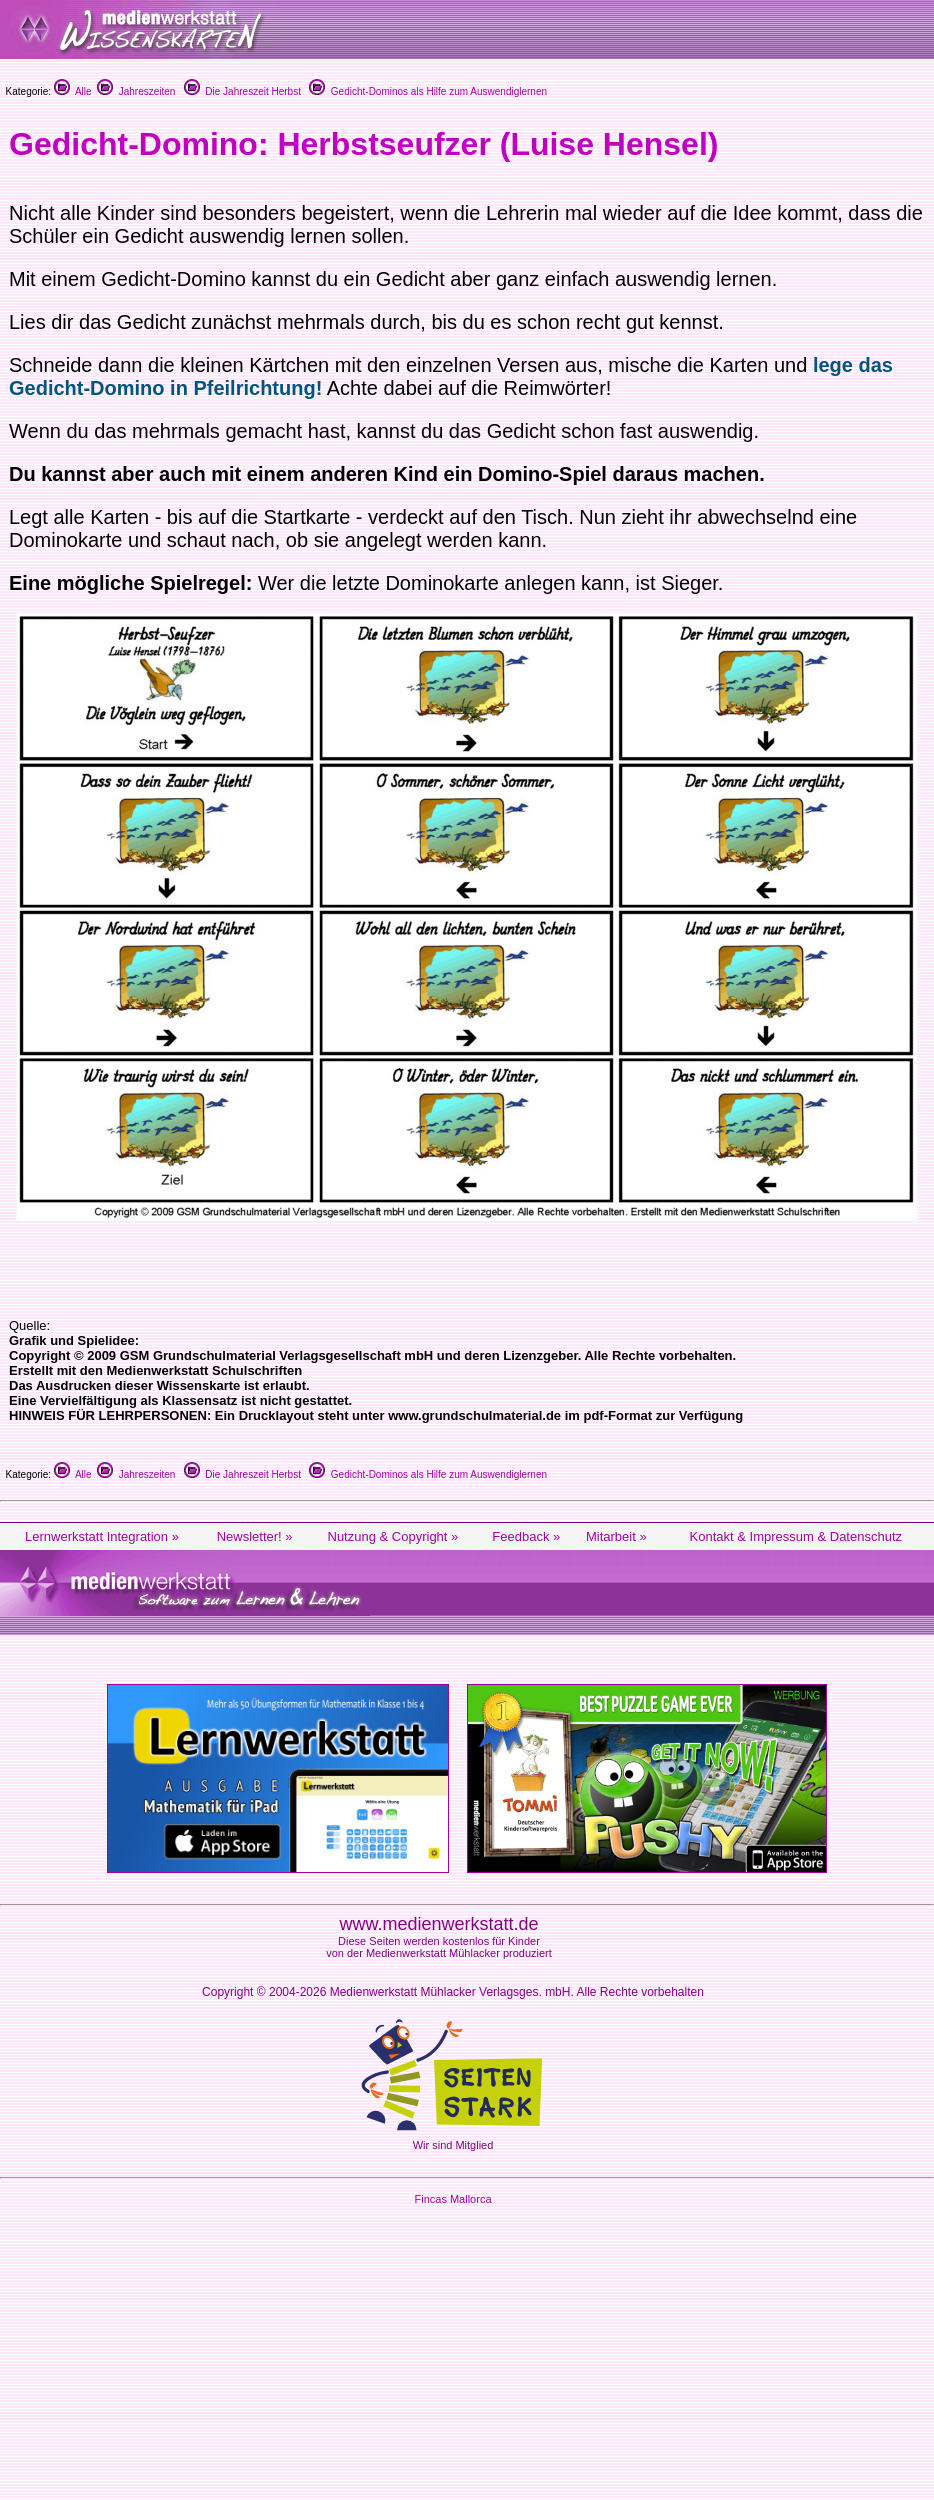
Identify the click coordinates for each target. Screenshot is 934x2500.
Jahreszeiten (136, 91)
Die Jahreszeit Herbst (242, 91)
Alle (73, 91)
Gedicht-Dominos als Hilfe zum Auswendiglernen (428, 91)
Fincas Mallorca (452, 2199)
